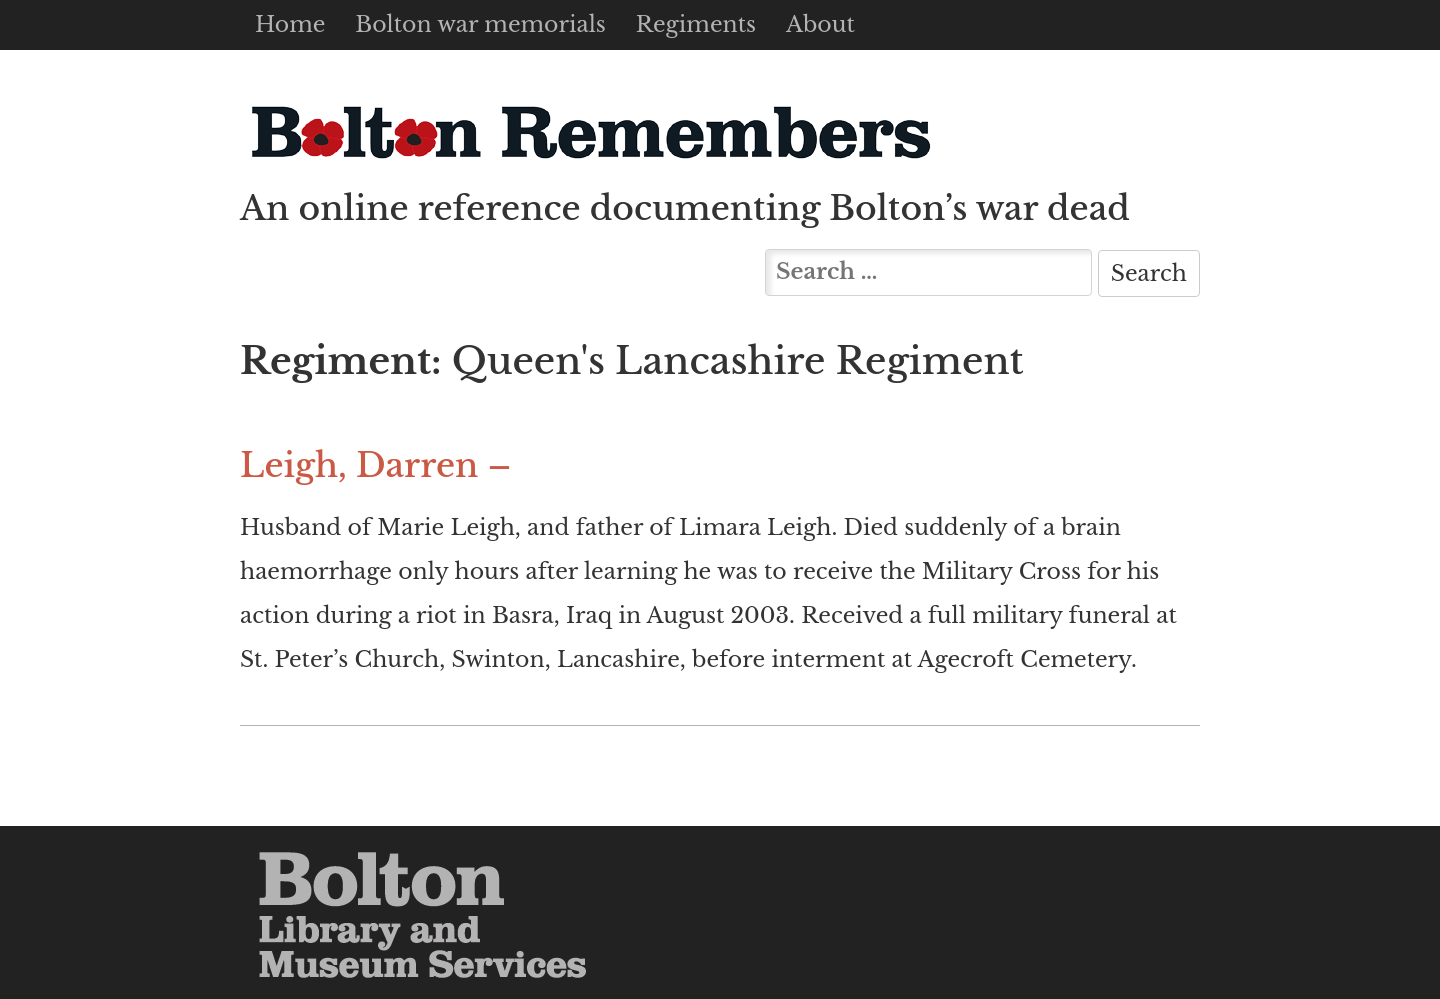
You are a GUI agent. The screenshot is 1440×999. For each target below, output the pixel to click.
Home (290, 24)
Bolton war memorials (480, 24)
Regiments (696, 24)
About (820, 24)
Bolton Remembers (590, 131)
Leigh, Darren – (375, 465)
